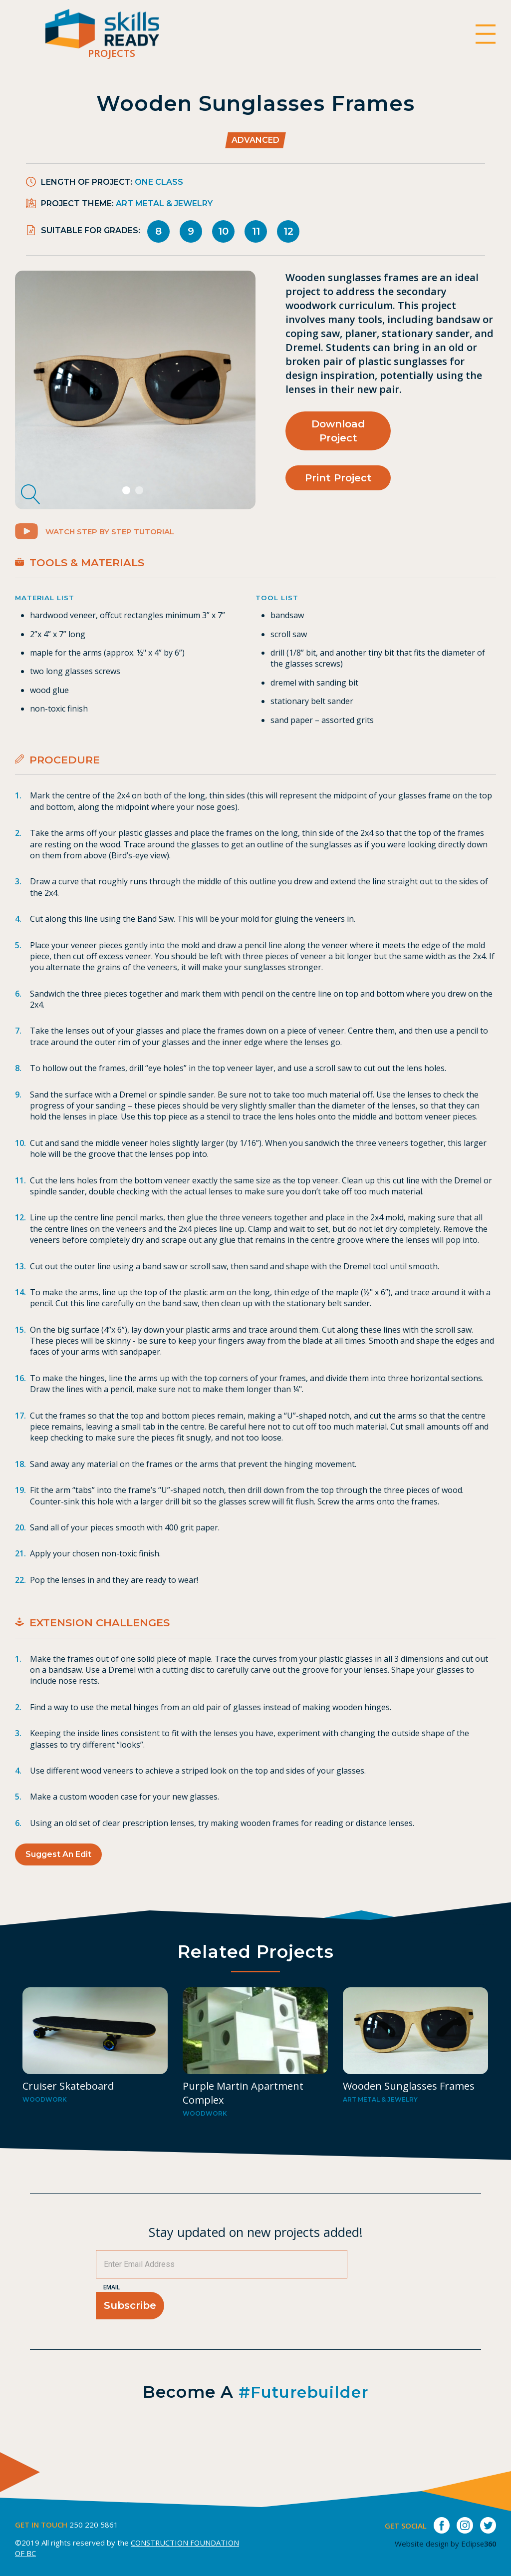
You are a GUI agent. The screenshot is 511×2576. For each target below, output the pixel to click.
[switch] (485, 35)
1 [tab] (127, 506)
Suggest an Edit (58, 1869)
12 (288, 231)
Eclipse (477, 2544)
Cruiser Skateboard (68, 2116)
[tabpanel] (135, 397)
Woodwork (44, 2130)
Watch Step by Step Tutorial (99, 547)
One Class (159, 182)
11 (256, 231)
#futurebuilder (303, 2422)
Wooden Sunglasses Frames (409, 2116)
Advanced (255, 140)
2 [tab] (140, 506)
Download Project (338, 430)
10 (223, 231)
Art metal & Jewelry (164, 203)
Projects (127, 55)
